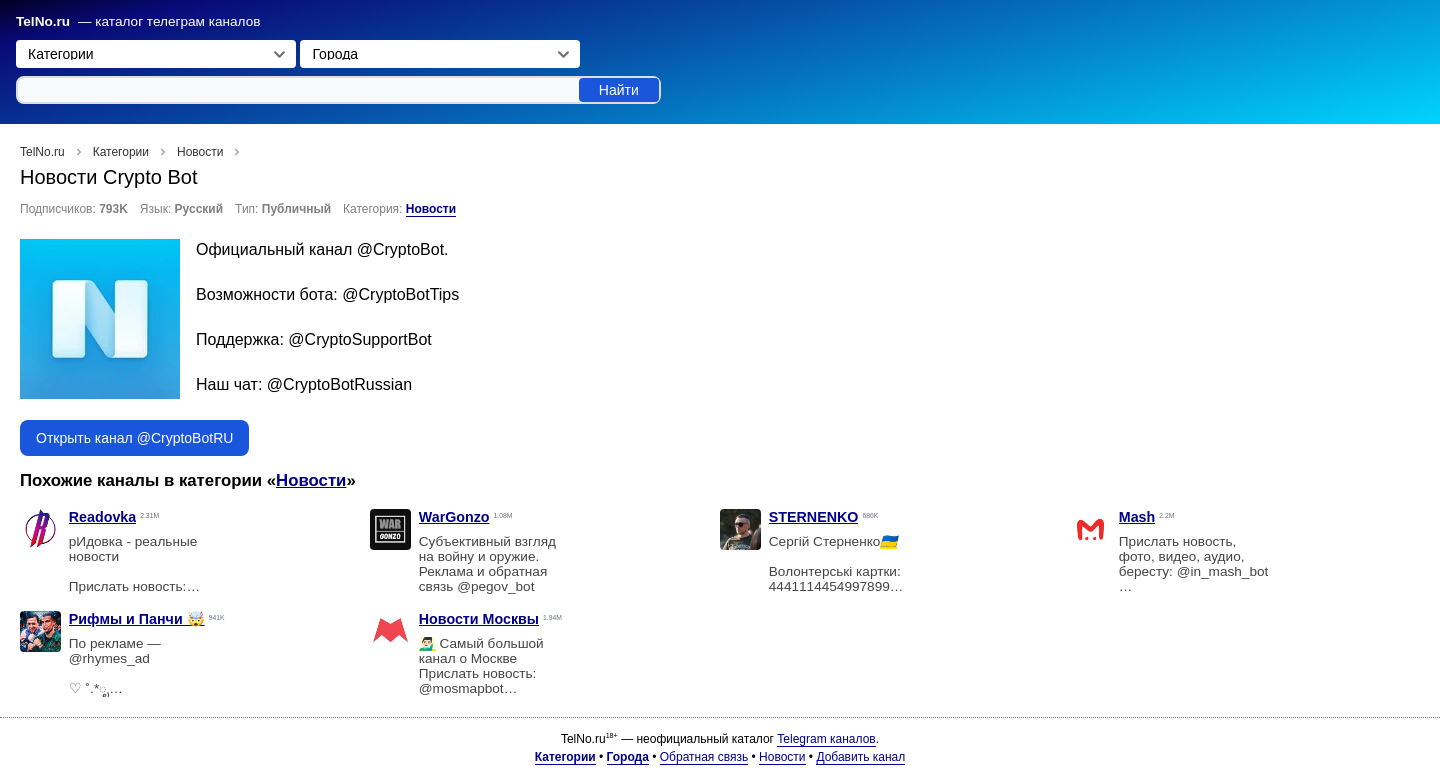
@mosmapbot (461, 688)
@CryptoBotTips (400, 294)
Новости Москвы (479, 619)
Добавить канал (860, 757)
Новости (431, 209)
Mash (1137, 517)
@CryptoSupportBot (359, 339)
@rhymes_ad (109, 658)
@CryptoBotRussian (339, 384)
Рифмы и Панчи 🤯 (137, 619)
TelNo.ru (43, 21)
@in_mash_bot (1223, 571)
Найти (619, 90)
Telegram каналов (826, 739)
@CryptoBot (400, 249)
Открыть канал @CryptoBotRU (134, 438)
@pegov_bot (495, 586)
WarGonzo (454, 517)
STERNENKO (814, 517)
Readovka (102, 517)
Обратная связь (704, 757)
